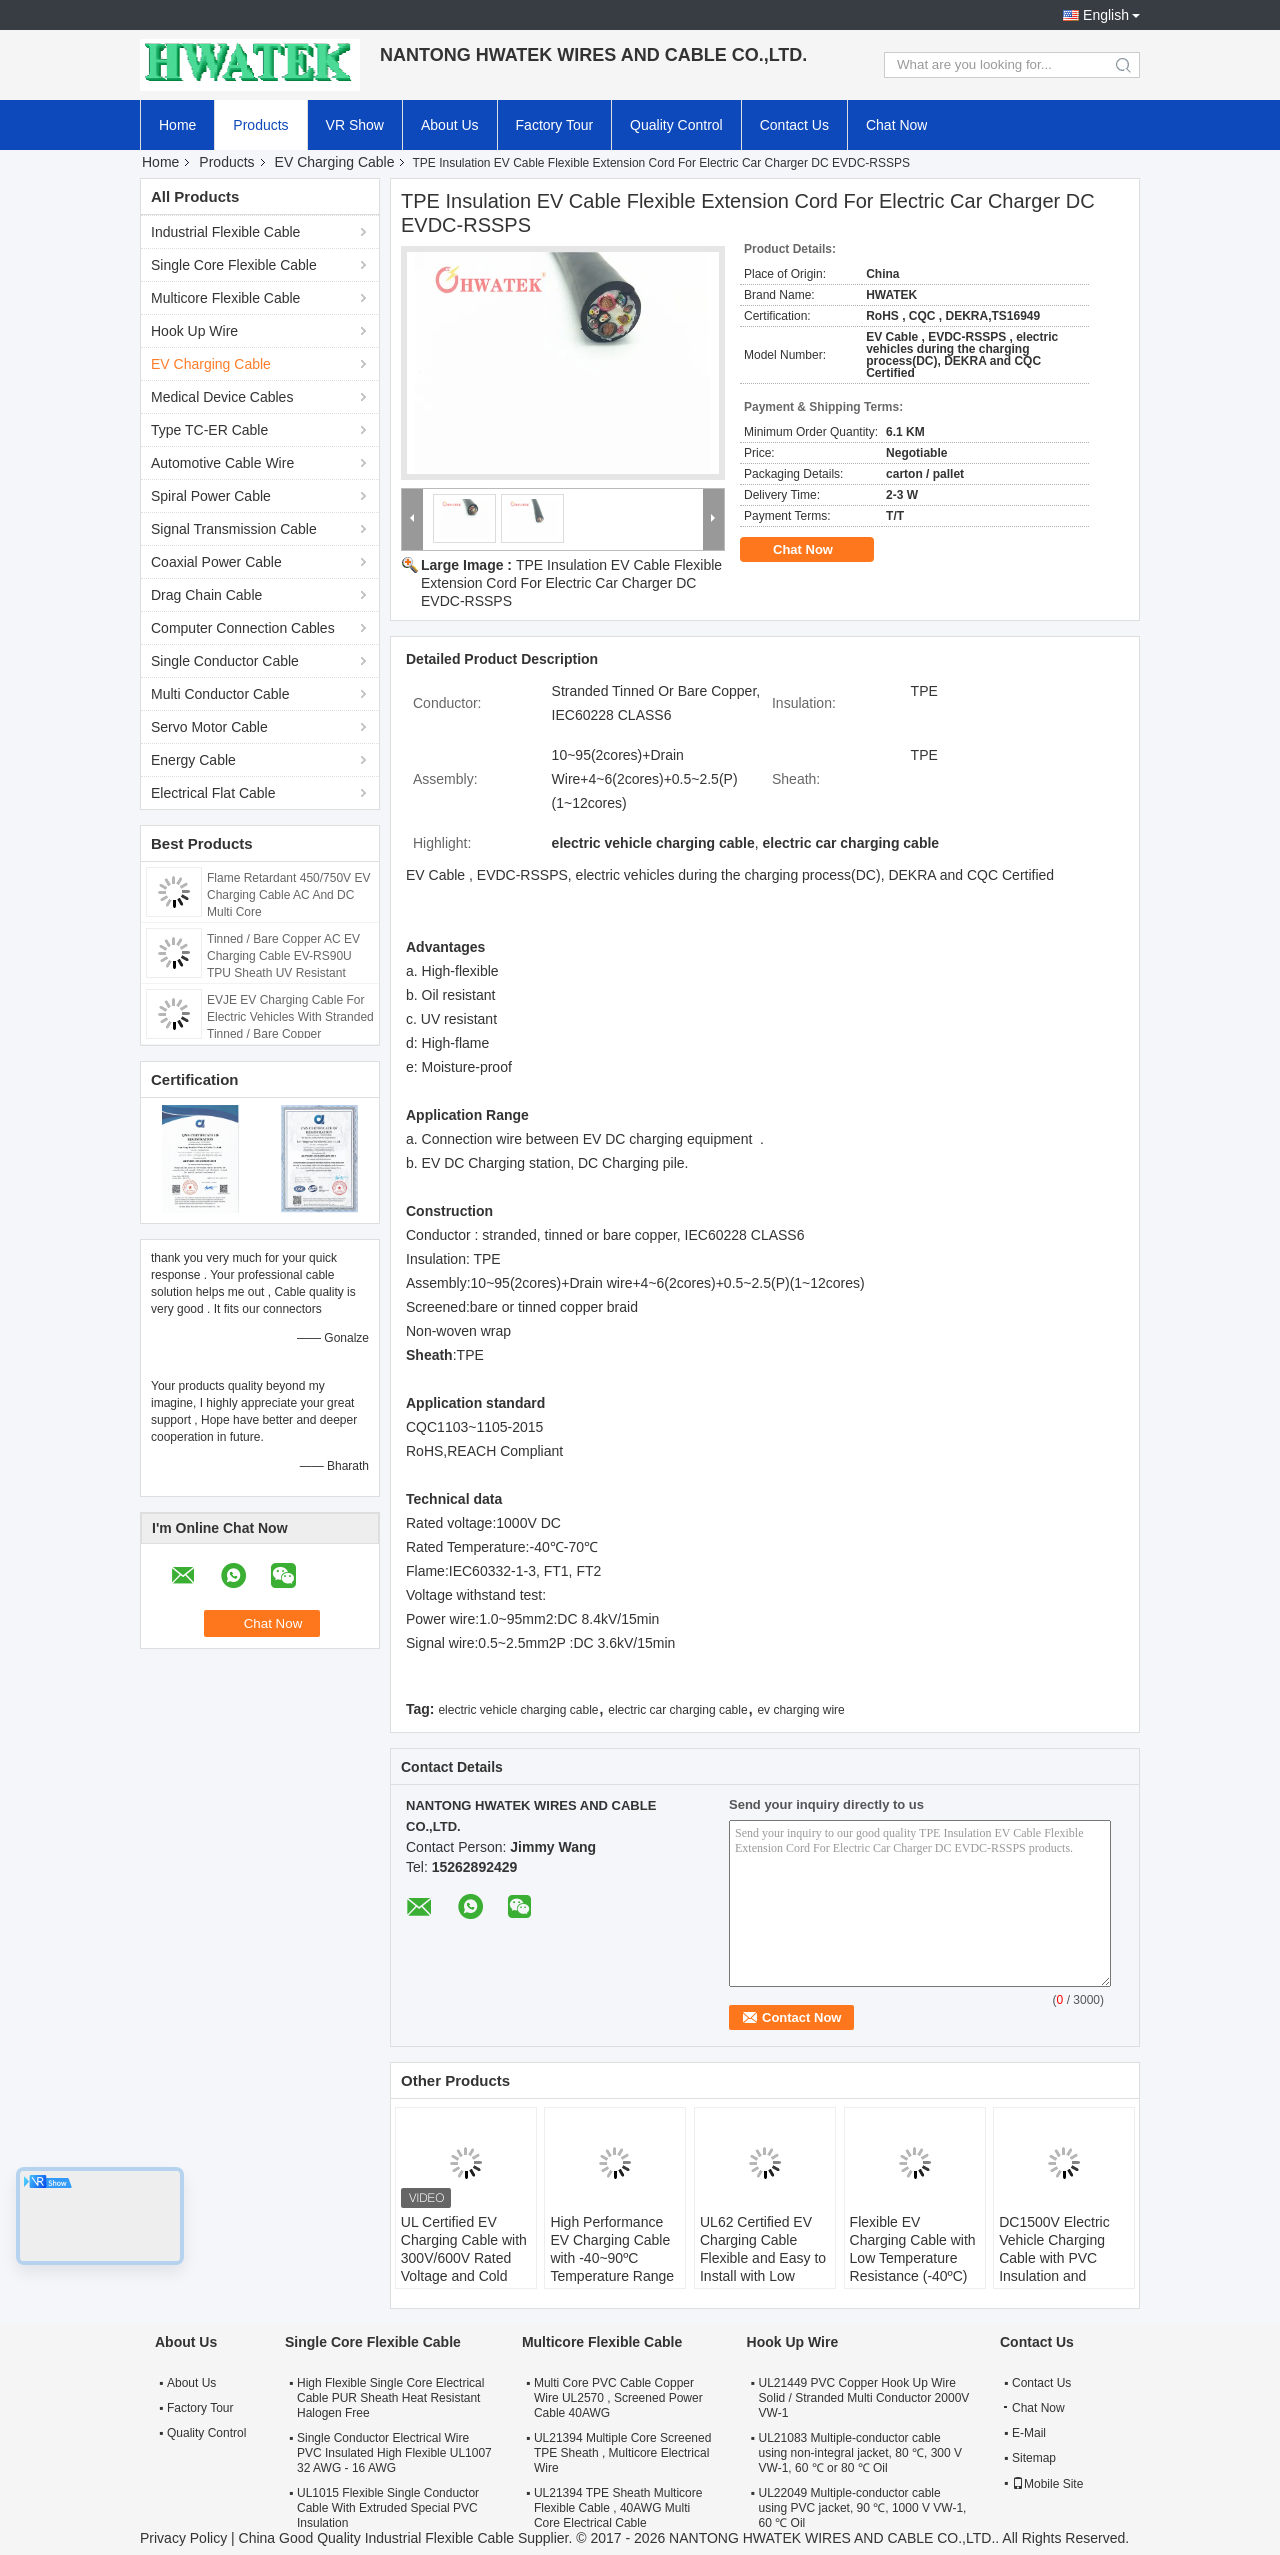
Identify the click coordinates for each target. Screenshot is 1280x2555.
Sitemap (1034, 2458)
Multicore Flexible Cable (225, 298)
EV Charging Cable (335, 162)
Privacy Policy (183, 2538)
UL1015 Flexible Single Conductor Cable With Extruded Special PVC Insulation (388, 2508)
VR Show (355, 125)
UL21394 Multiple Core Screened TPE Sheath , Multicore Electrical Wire (622, 2453)
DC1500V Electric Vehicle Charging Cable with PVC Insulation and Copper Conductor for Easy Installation (1060, 2267)
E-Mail (1029, 2433)
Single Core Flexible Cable (234, 265)
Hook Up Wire (194, 331)
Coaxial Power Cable (216, 562)
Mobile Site (1047, 2484)
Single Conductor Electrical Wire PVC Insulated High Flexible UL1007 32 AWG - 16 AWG (394, 2453)
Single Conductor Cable (225, 661)
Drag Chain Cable (206, 595)
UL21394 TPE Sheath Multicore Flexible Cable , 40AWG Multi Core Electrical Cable (618, 2508)
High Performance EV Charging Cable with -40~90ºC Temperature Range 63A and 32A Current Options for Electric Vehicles (615, 2276)
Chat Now (896, 125)
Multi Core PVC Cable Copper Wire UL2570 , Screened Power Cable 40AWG (618, 2398)
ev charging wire (800, 1710)
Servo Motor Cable (209, 727)
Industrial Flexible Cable (225, 232)
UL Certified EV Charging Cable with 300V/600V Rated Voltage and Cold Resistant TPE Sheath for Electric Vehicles (464, 2276)
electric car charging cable (677, 1710)
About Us (450, 125)
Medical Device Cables (222, 397)
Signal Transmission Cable (234, 529)
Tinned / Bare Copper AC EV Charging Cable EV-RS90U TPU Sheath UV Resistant (283, 956)
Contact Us (794, 125)
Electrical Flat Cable (213, 793)
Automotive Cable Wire (222, 463)
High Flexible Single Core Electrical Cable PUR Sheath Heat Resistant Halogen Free (390, 2398)
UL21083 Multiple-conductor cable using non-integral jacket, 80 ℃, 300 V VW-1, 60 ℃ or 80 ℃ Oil (860, 2453)
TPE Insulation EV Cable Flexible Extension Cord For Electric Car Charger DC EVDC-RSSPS (571, 583)
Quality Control (676, 125)
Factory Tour (555, 125)
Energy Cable (193, 760)
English (1106, 15)
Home (177, 125)
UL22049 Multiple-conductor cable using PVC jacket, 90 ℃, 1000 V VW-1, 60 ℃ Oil (863, 2508)
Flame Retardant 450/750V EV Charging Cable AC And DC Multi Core (288, 895)
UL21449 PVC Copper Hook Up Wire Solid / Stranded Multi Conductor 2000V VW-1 (864, 2398)
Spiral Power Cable (211, 496)
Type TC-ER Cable (209, 430)
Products (260, 125)
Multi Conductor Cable (220, 694)
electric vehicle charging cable (518, 1710)
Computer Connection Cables (243, 628)
